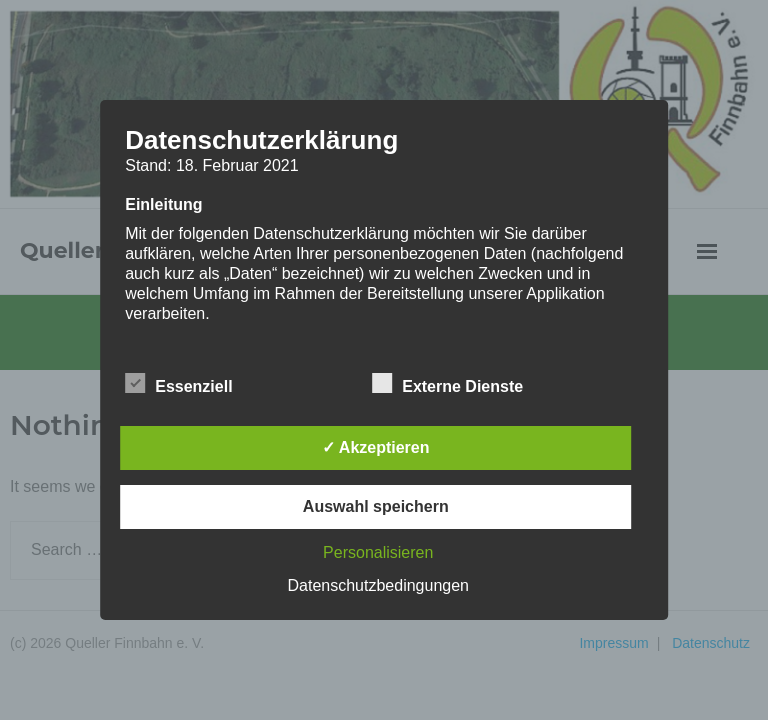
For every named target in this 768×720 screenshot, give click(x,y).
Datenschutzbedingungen (378, 585)
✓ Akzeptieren (376, 447)
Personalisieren (378, 552)
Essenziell (178, 383)
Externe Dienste (447, 383)
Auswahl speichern (376, 506)
